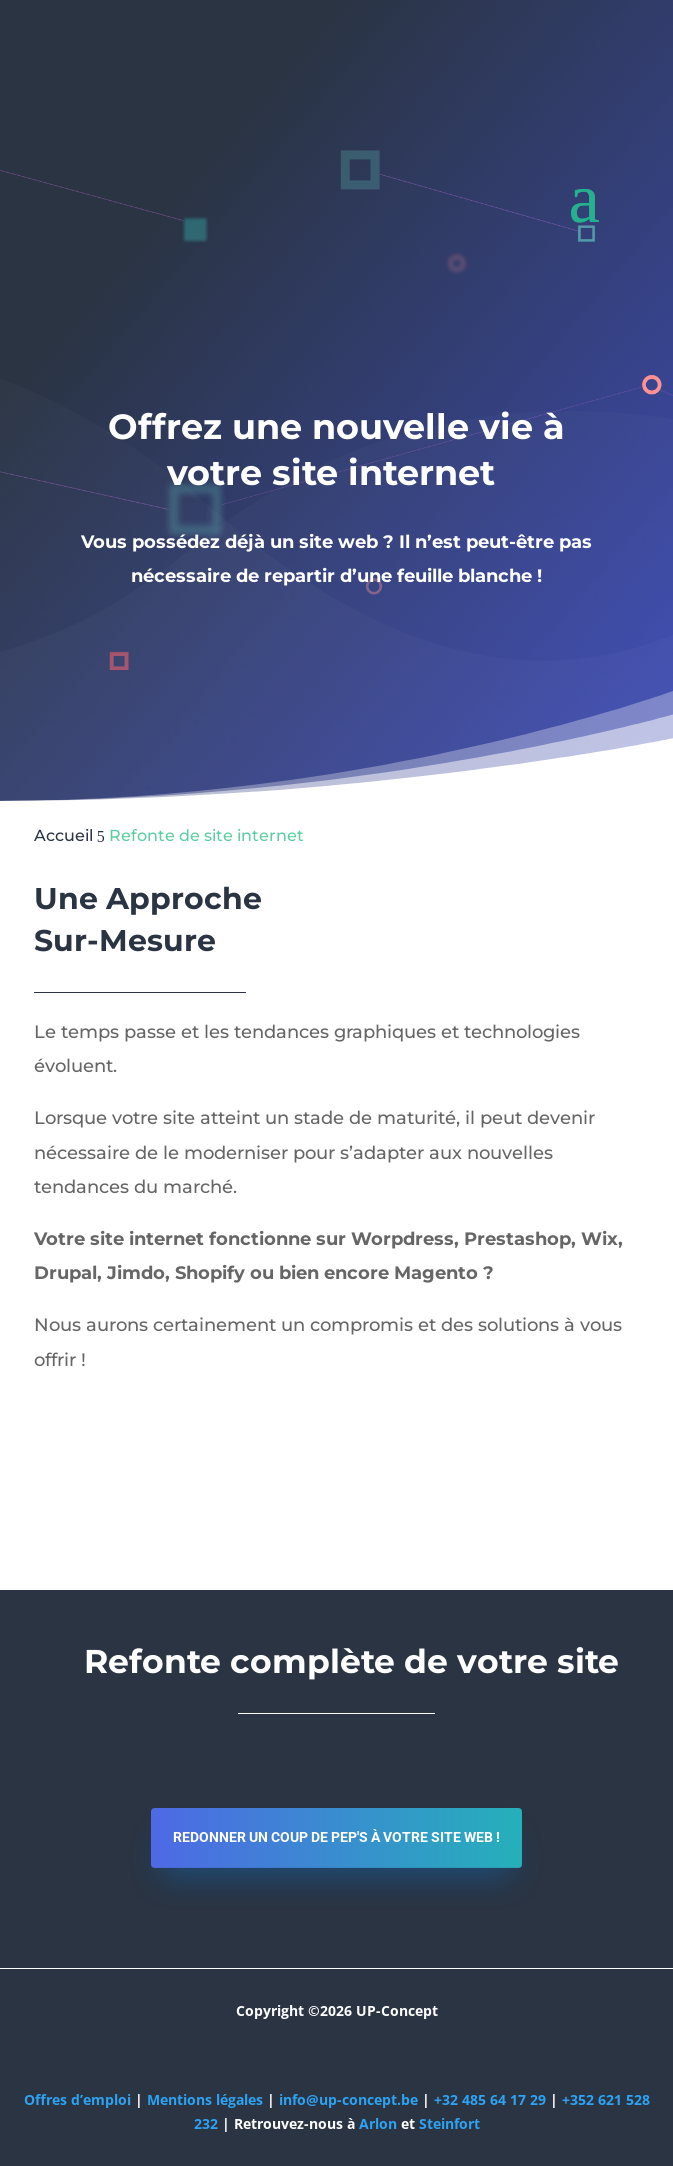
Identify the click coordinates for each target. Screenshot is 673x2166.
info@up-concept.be (348, 2099)
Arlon (378, 2123)
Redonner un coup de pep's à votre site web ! (336, 1837)
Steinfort (449, 2123)
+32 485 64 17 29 (490, 2099)
